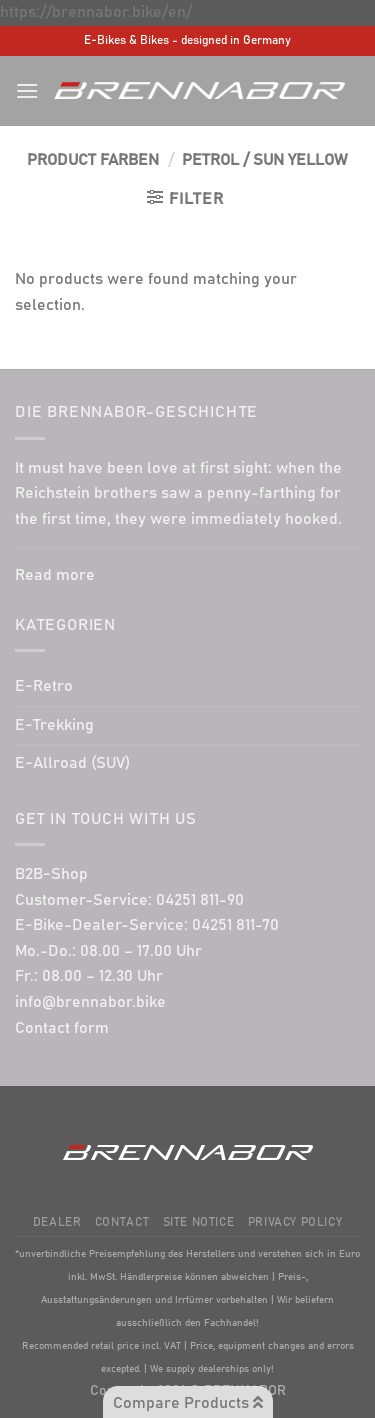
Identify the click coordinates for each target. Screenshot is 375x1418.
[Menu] (27, 90)
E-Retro (44, 686)
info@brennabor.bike (90, 1002)
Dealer (57, 1222)
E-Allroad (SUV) (72, 763)
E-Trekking (54, 725)
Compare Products (188, 1402)
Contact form (62, 1028)
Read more (55, 575)
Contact (122, 1222)
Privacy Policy (295, 1222)
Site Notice (199, 1222)
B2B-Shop (51, 874)
